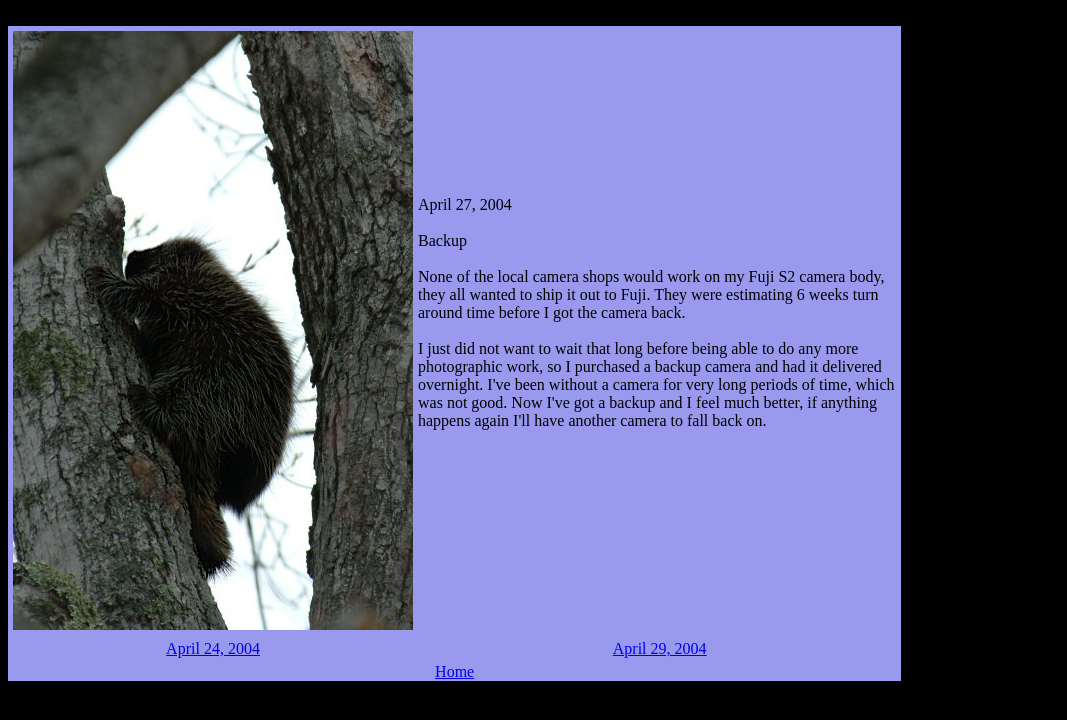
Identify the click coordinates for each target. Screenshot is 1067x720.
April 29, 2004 (660, 648)
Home (454, 671)
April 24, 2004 (213, 648)
